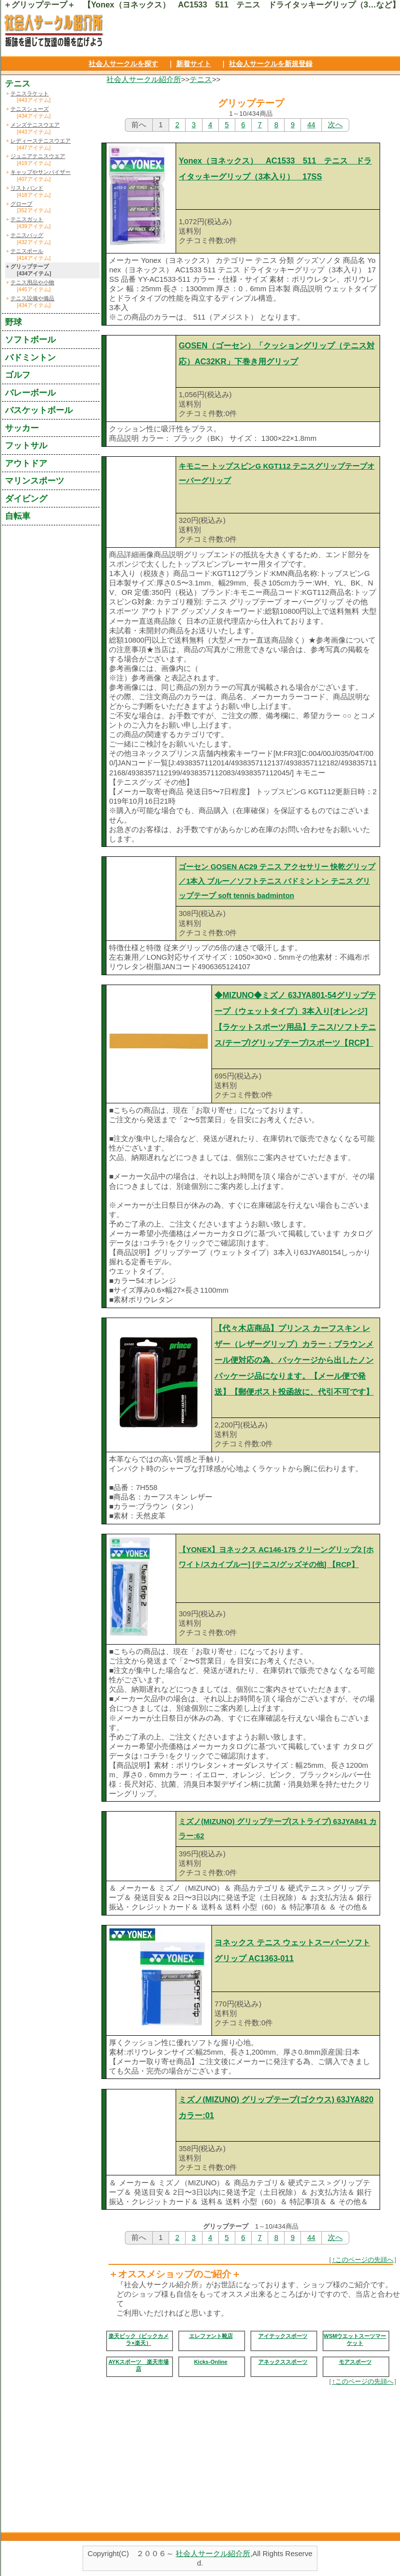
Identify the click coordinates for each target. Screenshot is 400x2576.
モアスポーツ (355, 2362)
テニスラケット (29, 93)
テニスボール (26, 251)
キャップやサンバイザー (40, 172)
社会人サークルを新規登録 (270, 64)
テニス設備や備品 (32, 298)
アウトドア (26, 463)
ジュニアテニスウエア (37, 156)
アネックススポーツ (282, 2362)
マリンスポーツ (34, 481)
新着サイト (193, 64)
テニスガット (26, 219)
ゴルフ (17, 375)
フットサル (26, 445)
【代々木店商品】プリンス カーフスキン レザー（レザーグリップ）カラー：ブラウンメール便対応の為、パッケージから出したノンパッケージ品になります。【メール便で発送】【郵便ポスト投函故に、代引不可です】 (294, 1360)
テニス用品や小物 (32, 282)
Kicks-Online (210, 2362)
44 (311, 125)
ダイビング (26, 498)
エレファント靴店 (211, 2336)
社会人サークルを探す (123, 64)
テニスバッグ (26, 235)
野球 (13, 322)
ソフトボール (30, 339)
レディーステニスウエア (40, 141)
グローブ (21, 204)
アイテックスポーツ (282, 2336)
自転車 (17, 516)
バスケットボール (39, 410)
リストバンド (26, 188)
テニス (201, 79)
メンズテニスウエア (35, 125)
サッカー (22, 428)
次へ (335, 125)
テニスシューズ (29, 109)
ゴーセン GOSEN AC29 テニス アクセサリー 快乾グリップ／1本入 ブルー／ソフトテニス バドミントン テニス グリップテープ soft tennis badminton (277, 881)
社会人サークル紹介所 (143, 79)
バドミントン (30, 357)
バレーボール (30, 393)
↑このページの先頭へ (363, 2259)
